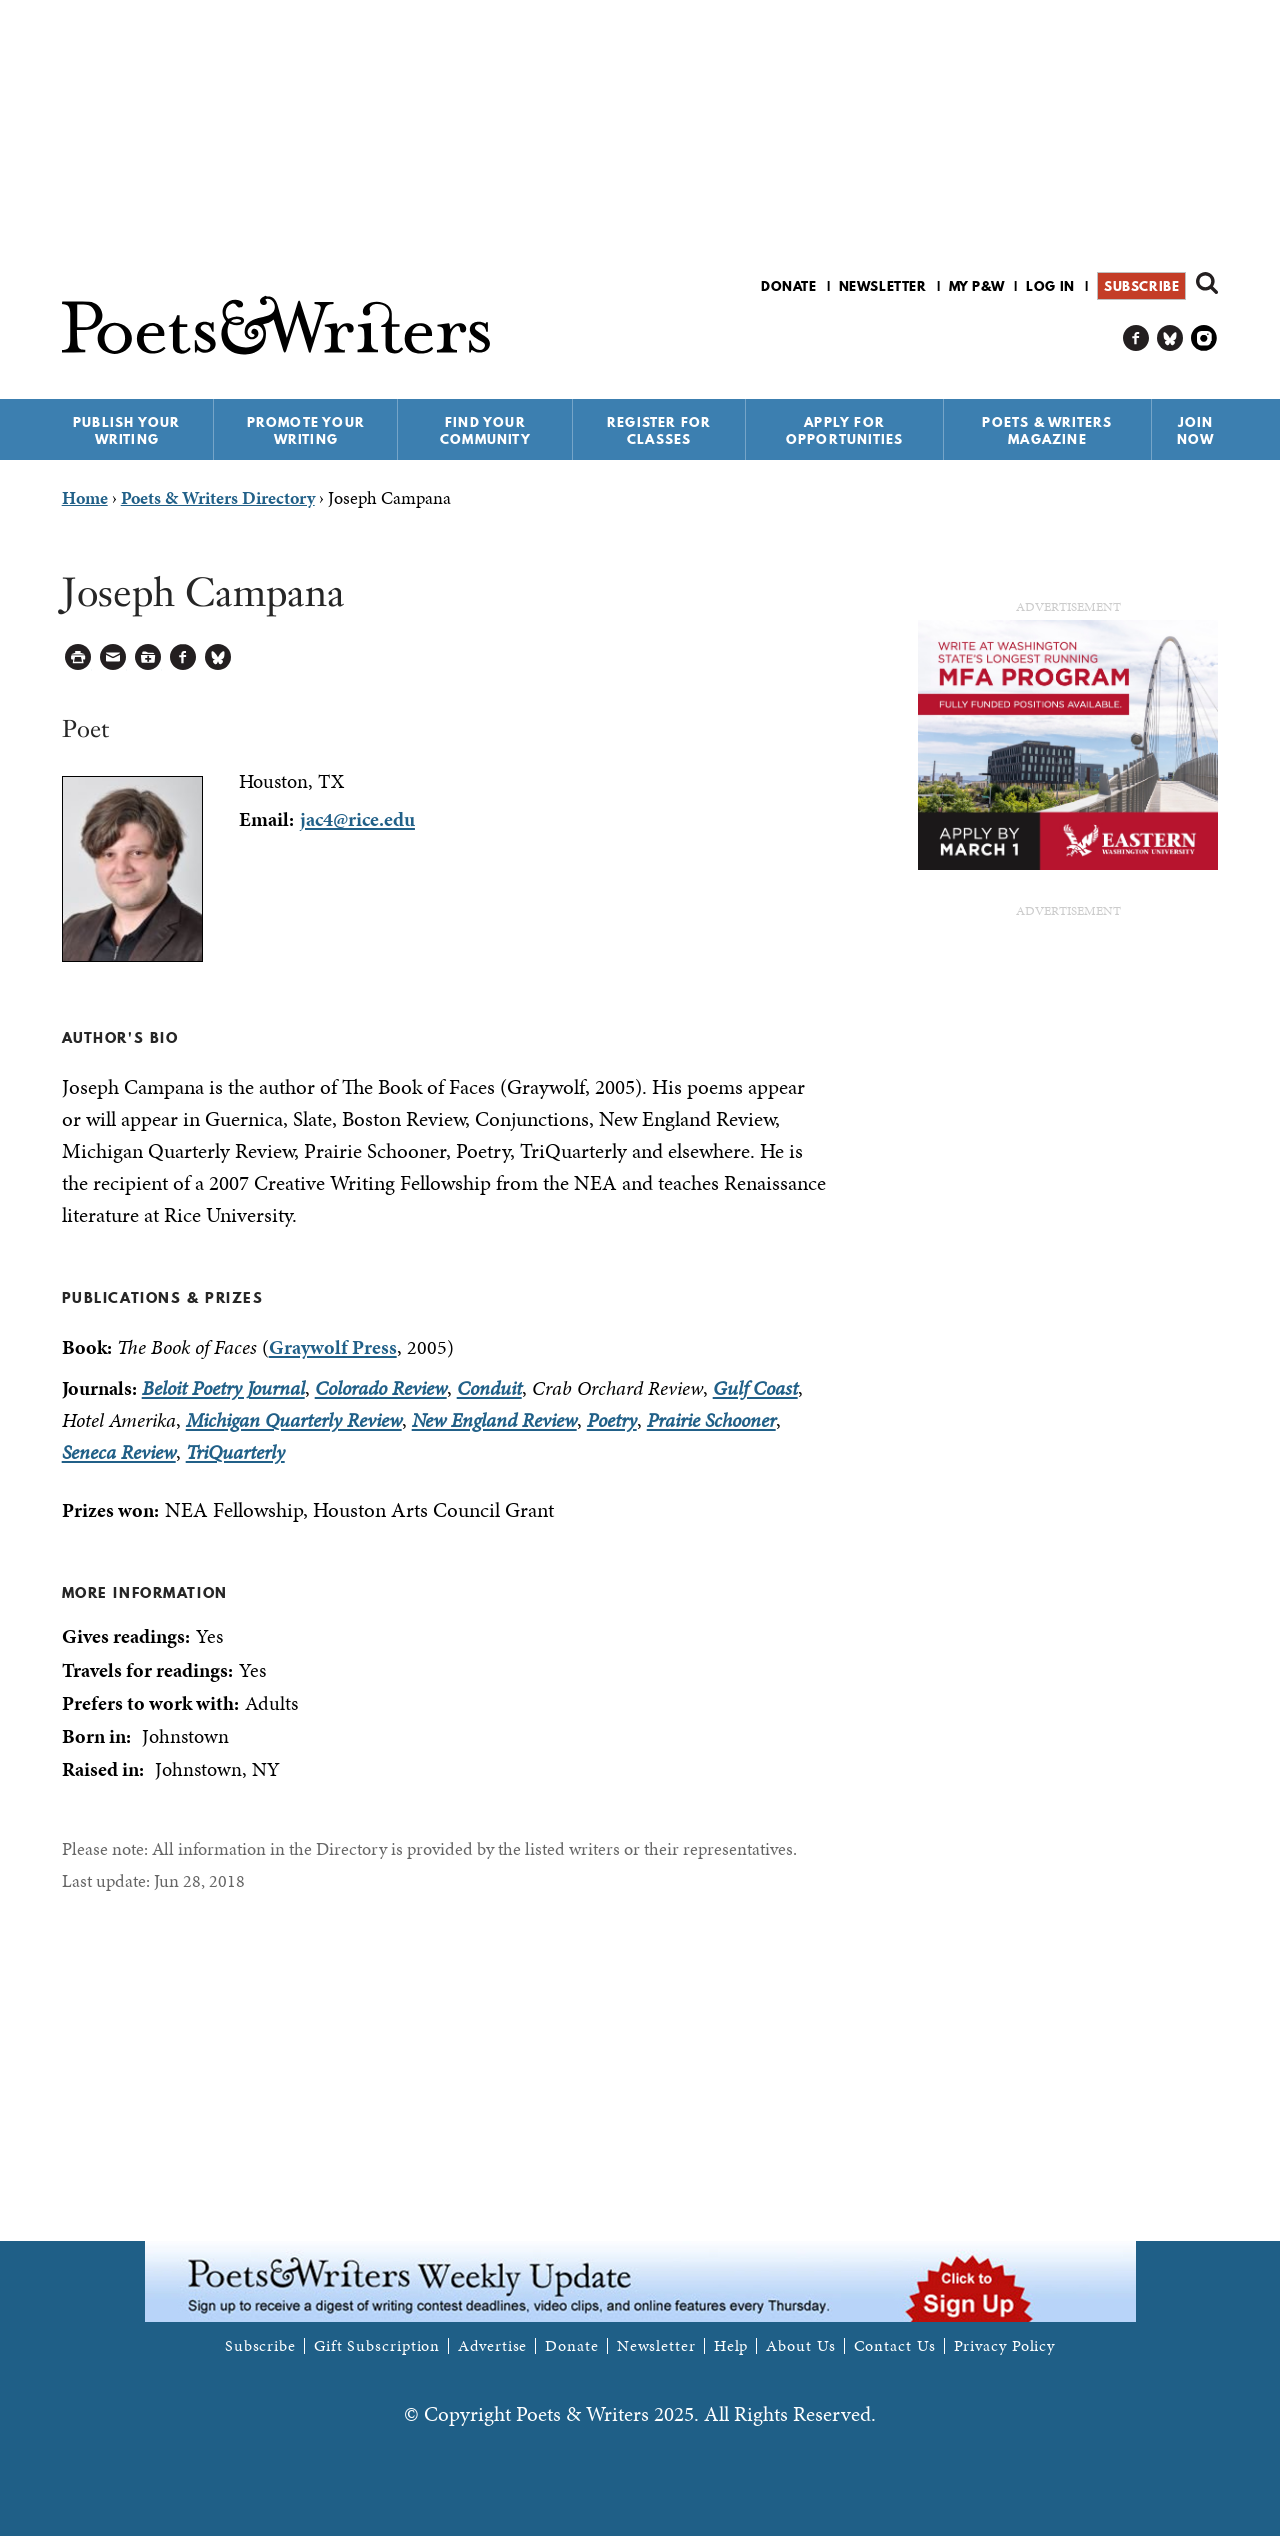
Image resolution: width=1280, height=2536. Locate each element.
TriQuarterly (235, 1452)
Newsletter (883, 286)
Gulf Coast (755, 1388)
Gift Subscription (377, 2346)
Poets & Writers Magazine (1047, 430)
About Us (800, 2346)
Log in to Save (148, 657)
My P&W (977, 286)
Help (731, 2346)
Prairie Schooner (711, 1420)
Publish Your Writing (126, 430)
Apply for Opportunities (845, 430)
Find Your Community (485, 430)
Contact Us (895, 2346)
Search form (1207, 283)
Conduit (489, 1388)
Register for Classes (659, 430)
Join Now (1196, 430)
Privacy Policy (1005, 2346)
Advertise (492, 2346)
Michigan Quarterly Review (294, 1420)
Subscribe (1141, 286)
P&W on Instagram (1204, 338)
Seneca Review (119, 1452)
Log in (1050, 286)
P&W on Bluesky (1170, 338)
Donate (789, 286)
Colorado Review (381, 1388)
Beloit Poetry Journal (223, 1388)
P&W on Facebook (1136, 338)
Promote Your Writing (306, 430)
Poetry (612, 1420)
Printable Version (78, 657)
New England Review (494, 1420)
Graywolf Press (333, 1347)
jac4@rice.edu (357, 819)
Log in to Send (113, 657)
